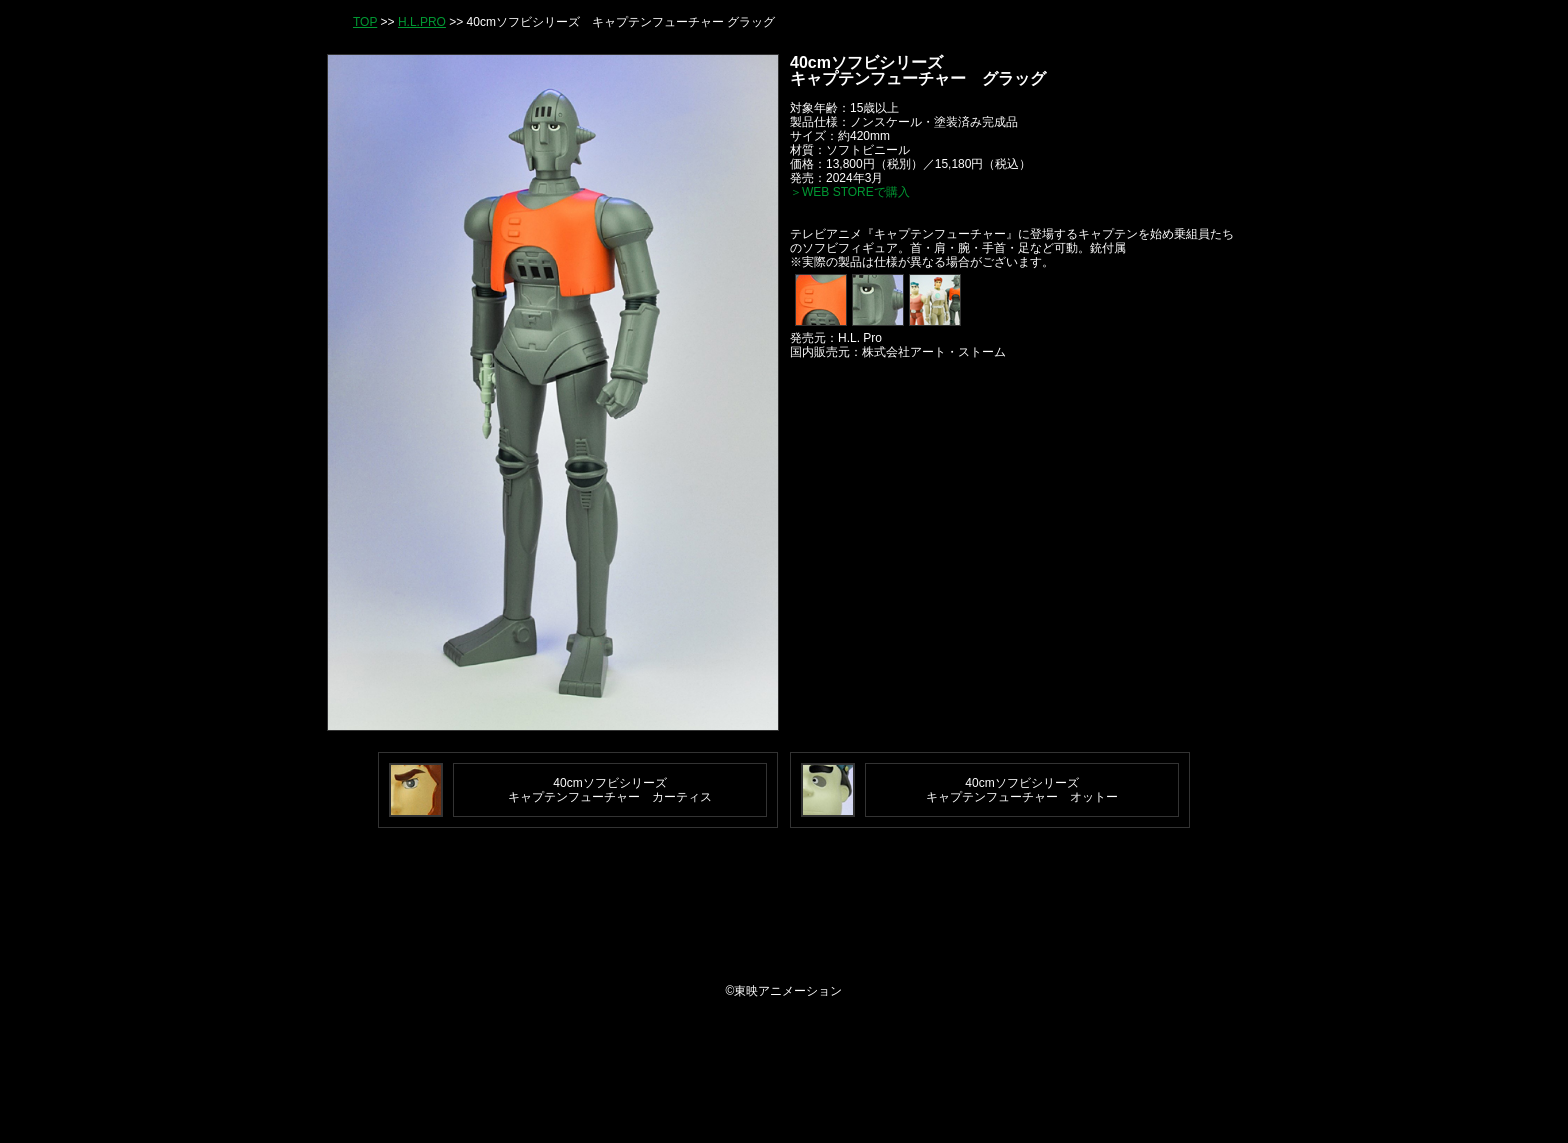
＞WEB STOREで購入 (850, 192)
